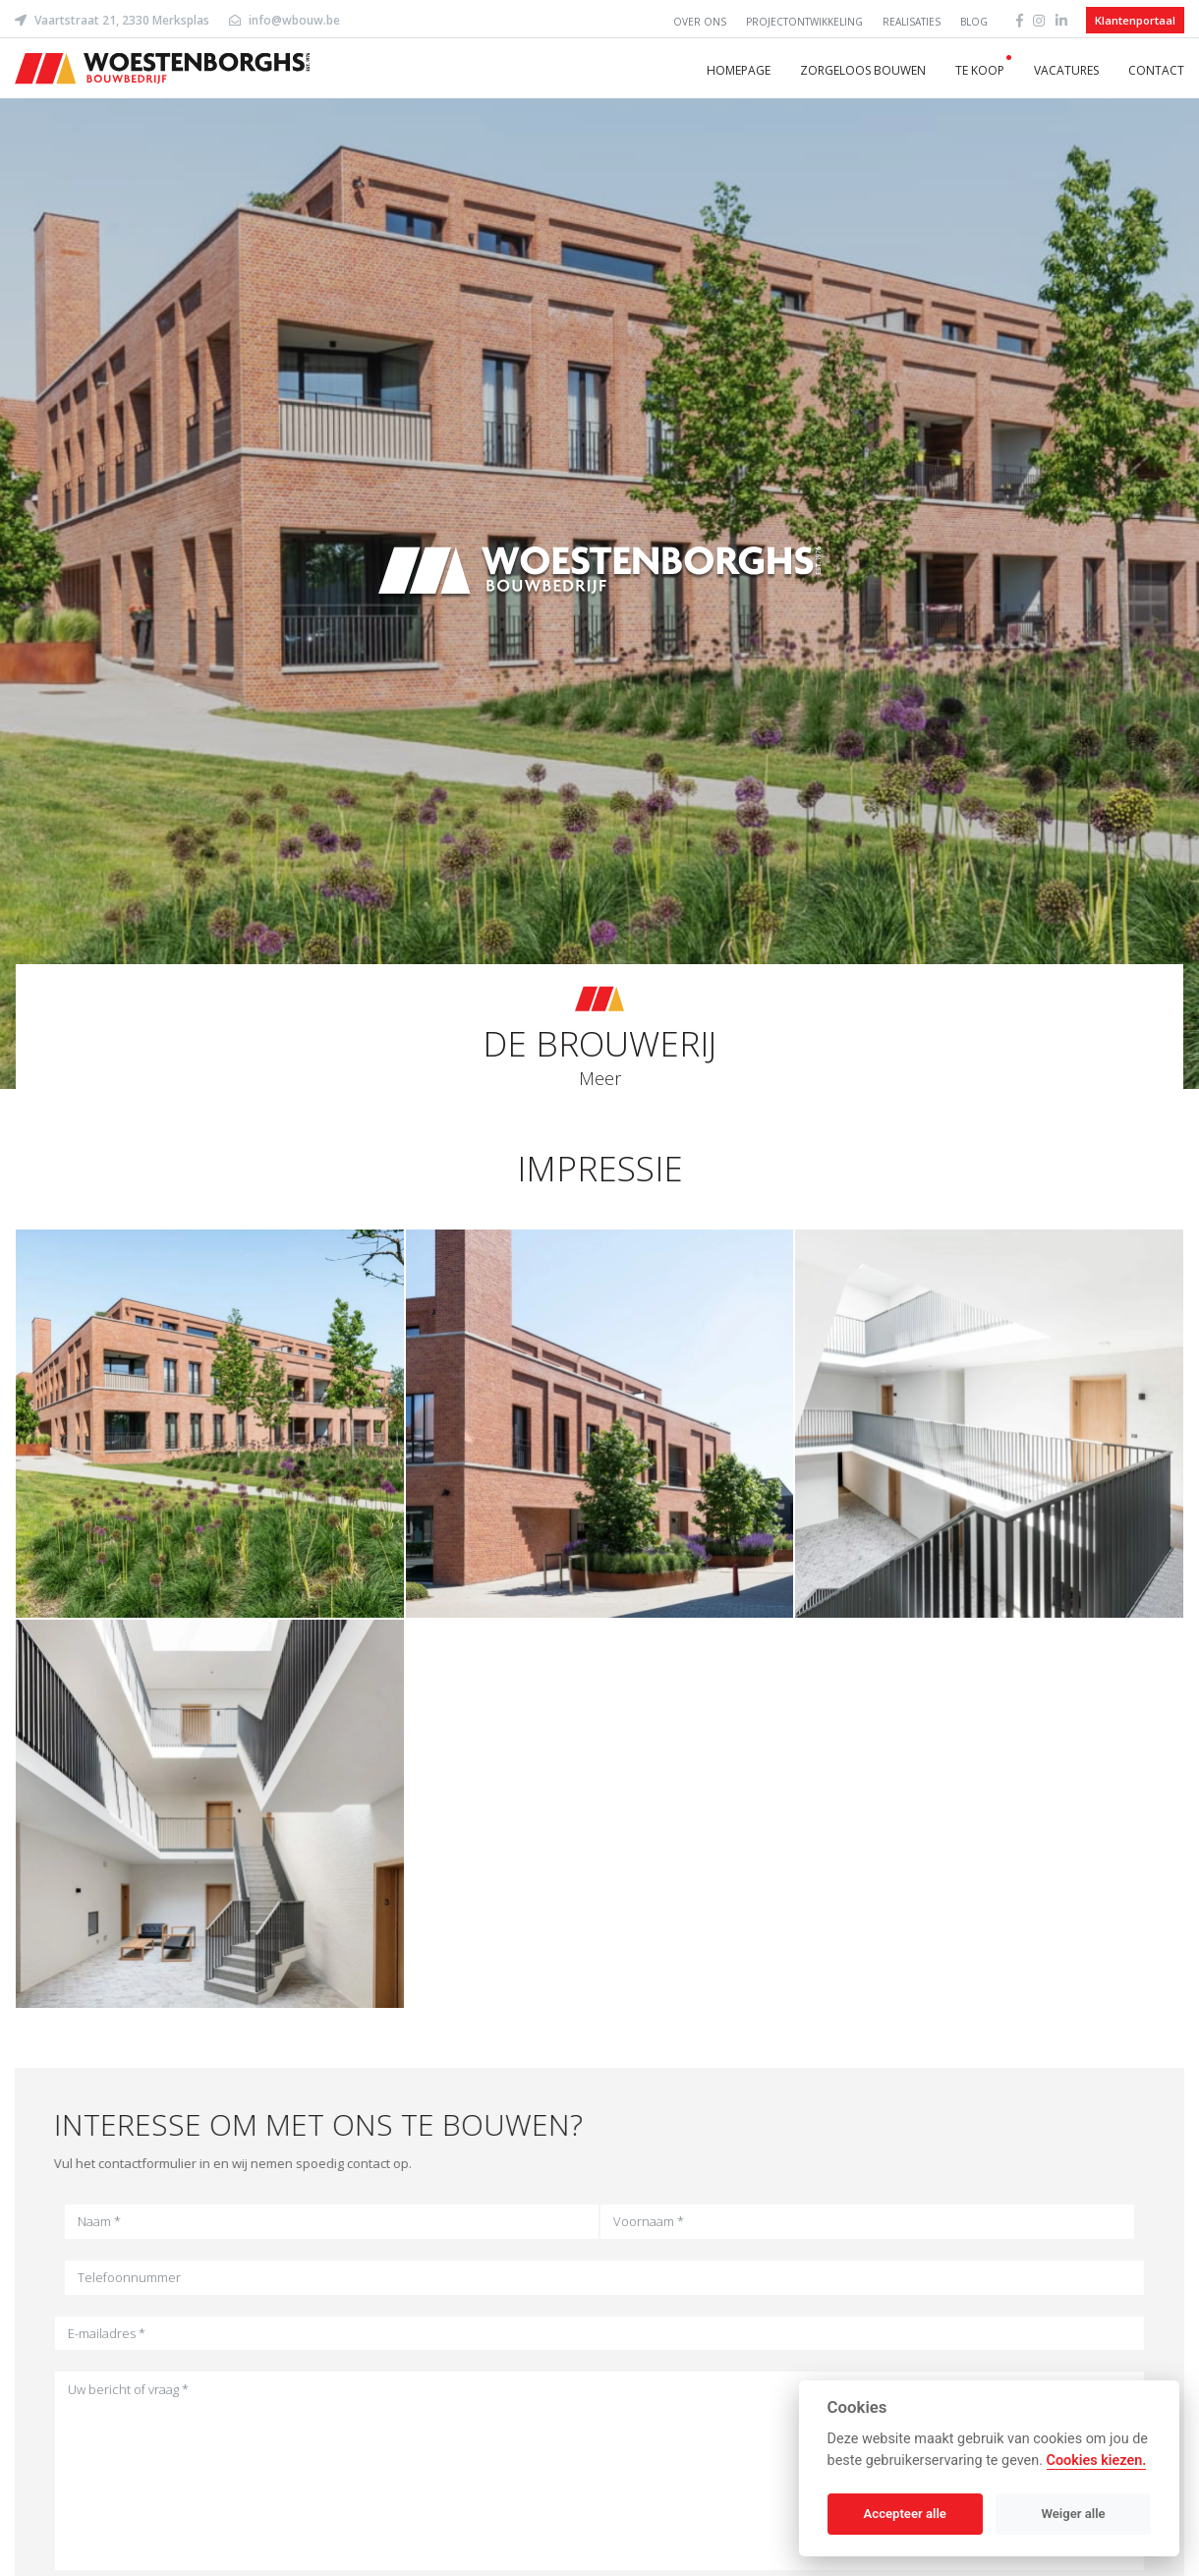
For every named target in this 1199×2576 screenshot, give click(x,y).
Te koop (979, 70)
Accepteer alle (905, 2513)
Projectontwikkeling (804, 22)
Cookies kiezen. (1097, 2460)
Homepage (739, 70)
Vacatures (1066, 70)
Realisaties (912, 22)
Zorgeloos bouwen (863, 70)
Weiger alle (1074, 2513)
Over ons (699, 22)
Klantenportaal (1135, 20)
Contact (1156, 70)
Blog (974, 22)
